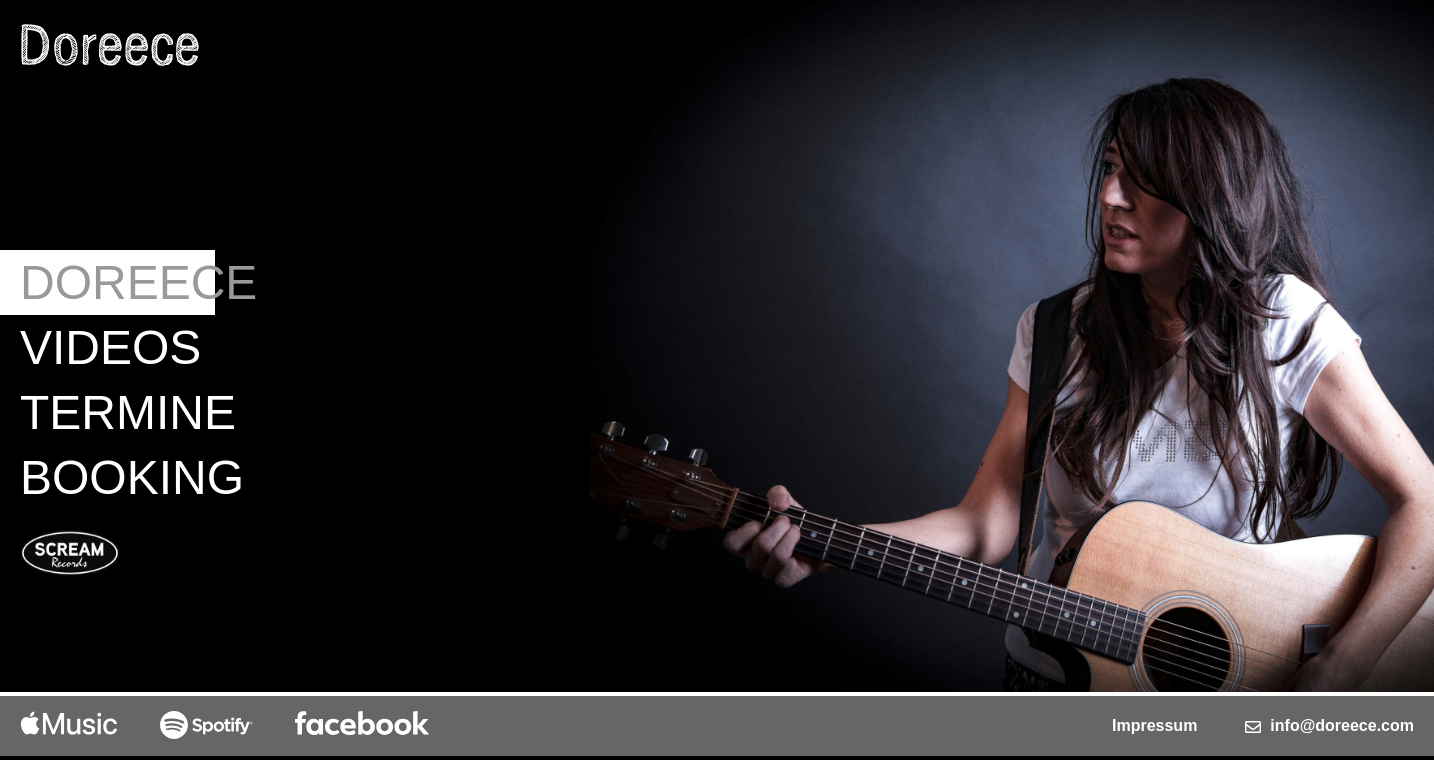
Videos (110, 347)
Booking (117, 477)
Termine (117, 412)
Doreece (117, 282)
